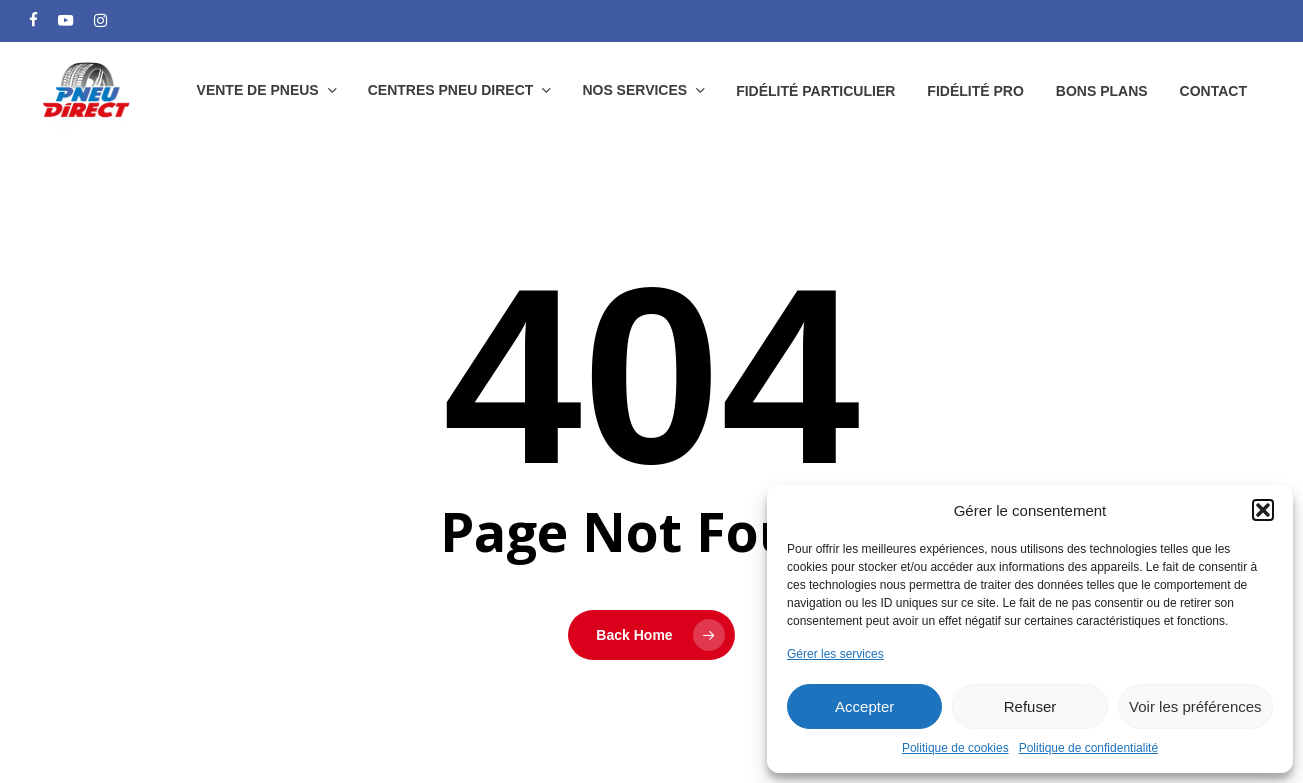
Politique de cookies (955, 748)
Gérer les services (835, 654)
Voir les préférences (1195, 706)
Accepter (864, 706)
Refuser (1030, 706)
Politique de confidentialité (1088, 748)
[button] (1263, 510)
